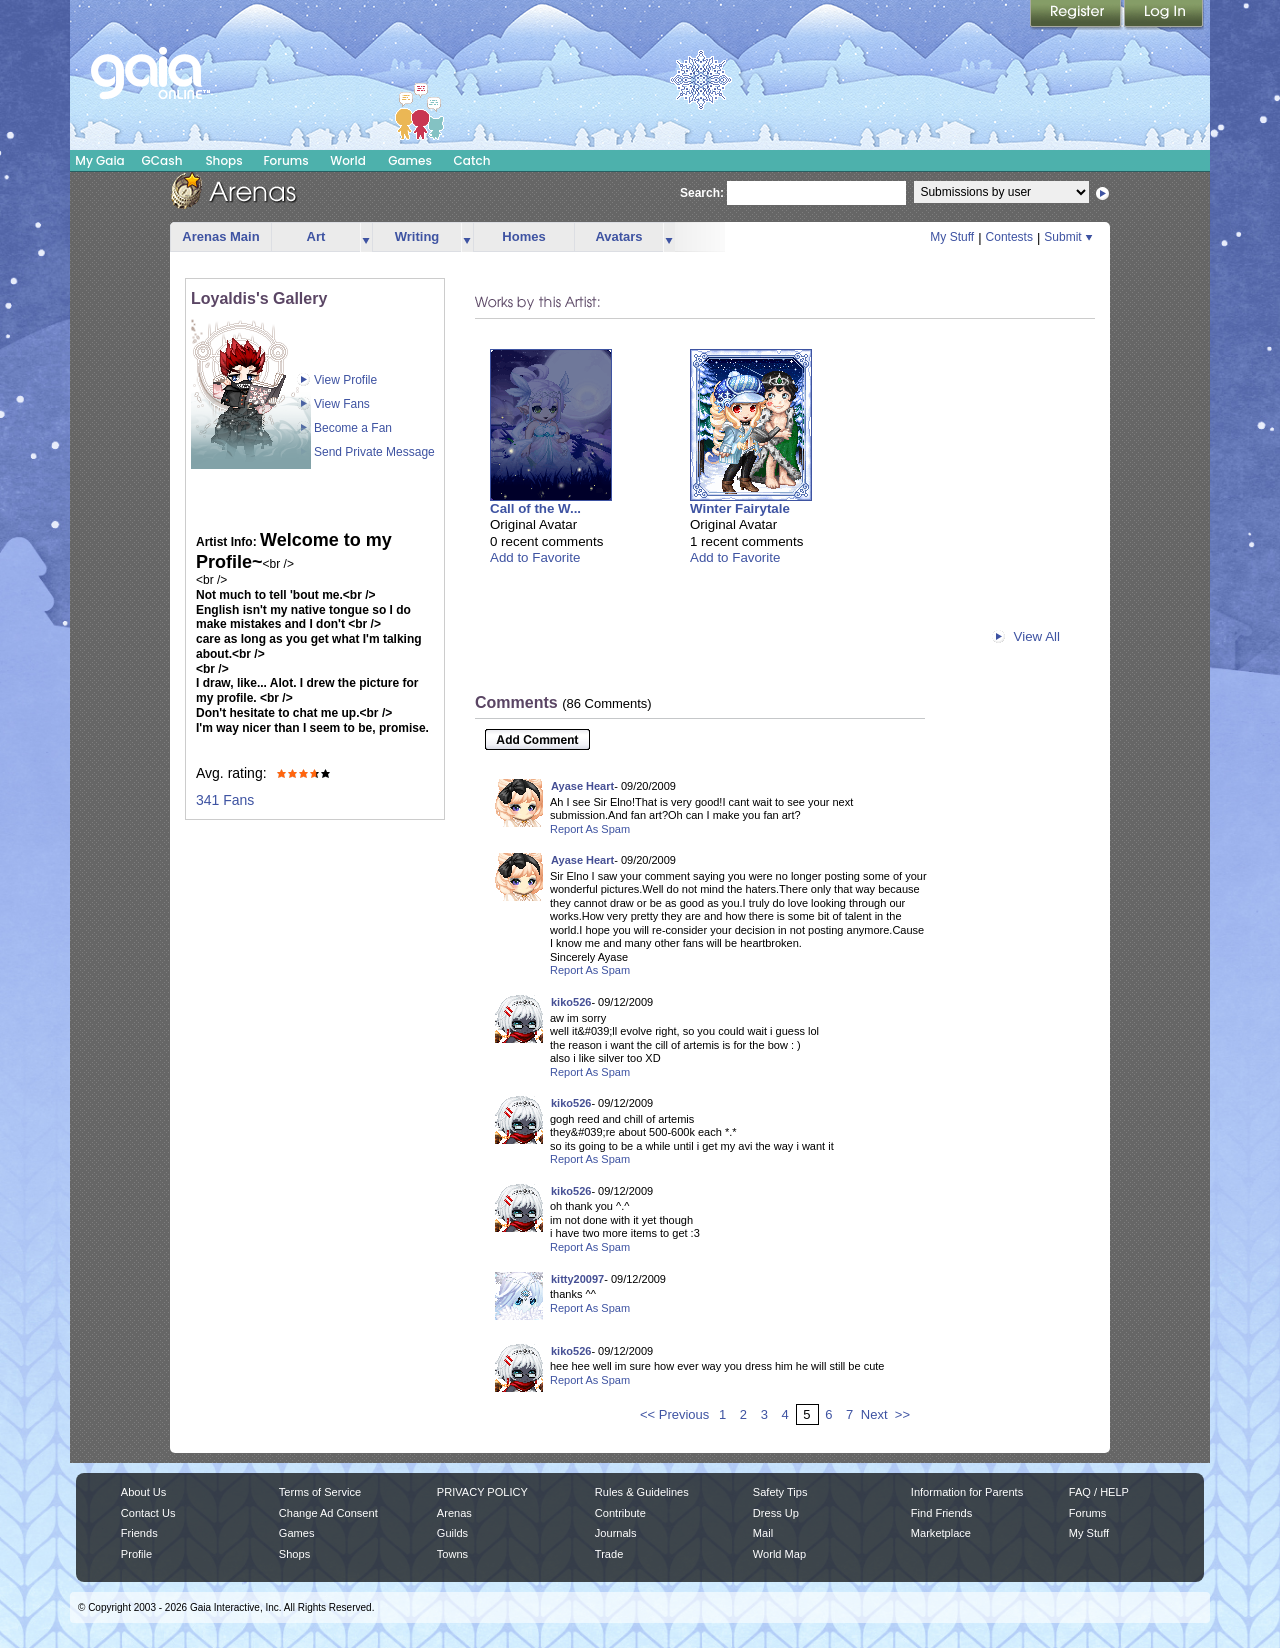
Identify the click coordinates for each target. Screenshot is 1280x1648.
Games (410, 160)
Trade (609, 1554)
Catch (472, 160)
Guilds (452, 1533)
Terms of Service (320, 1492)
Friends (139, 1533)
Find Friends (941, 1513)
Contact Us (148, 1513)
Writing (417, 236)
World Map (779, 1554)
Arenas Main (220, 236)
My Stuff (952, 237)
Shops (223, 160)
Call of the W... (535, 508)
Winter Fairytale (740, 508)
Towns (452, 1554)
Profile (136, 1554)
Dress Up (776, 1513)
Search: (702, 193)
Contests (1009, 237)
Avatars (618, 236)
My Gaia (99, 160)
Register (1077, 15)
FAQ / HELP (1099, 1492)
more (366, 237)
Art (316, 236)
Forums (285, 160)
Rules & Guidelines (642, 1492)
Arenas (454, 1513)
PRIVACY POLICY (482, 1492)
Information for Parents (967, 1492)
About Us (143, 1492)
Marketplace (941, 1533)
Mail (763, 1533)
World (348, 160)
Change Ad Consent (328, 1513)
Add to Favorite (535, 557)
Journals (616, 1533)
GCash (162, 160)
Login (1164, 15)
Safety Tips (780, 1492)
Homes (523, 236)
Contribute (620, 1513)
